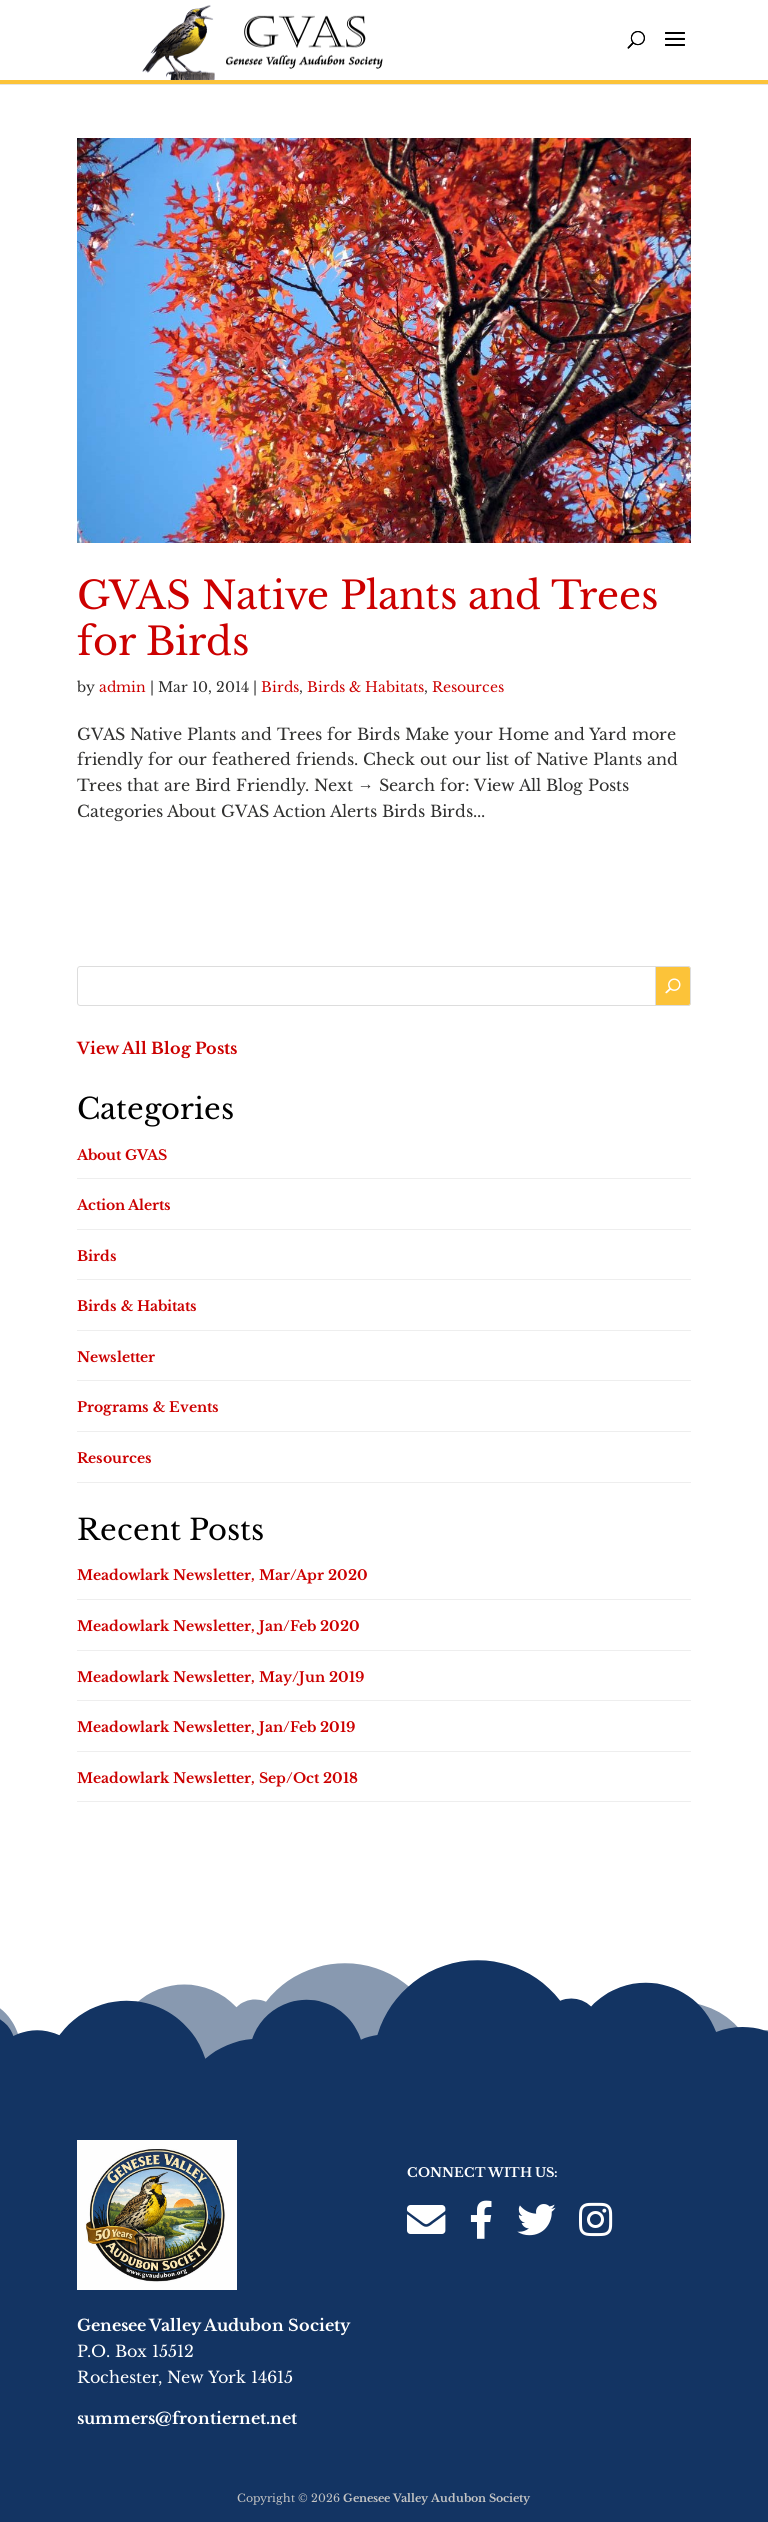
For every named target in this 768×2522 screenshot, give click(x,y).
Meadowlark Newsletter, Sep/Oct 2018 (217, 1778)
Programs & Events (148, 1407)
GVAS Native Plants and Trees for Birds (367, 618)
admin (122, 687)
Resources (468, 687)
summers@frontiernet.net (187, 2418)
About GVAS (122, 1155)
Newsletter (116, 1357)
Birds (280, 687)
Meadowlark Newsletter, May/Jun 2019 (220, 1677)
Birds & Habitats (365, 687)
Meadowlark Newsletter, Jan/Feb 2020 (218, 1626)
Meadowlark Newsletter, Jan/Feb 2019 (216, 1727)
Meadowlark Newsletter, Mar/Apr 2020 (222, 1575)
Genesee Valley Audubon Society (436, 2498)
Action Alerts (124, 1205)
